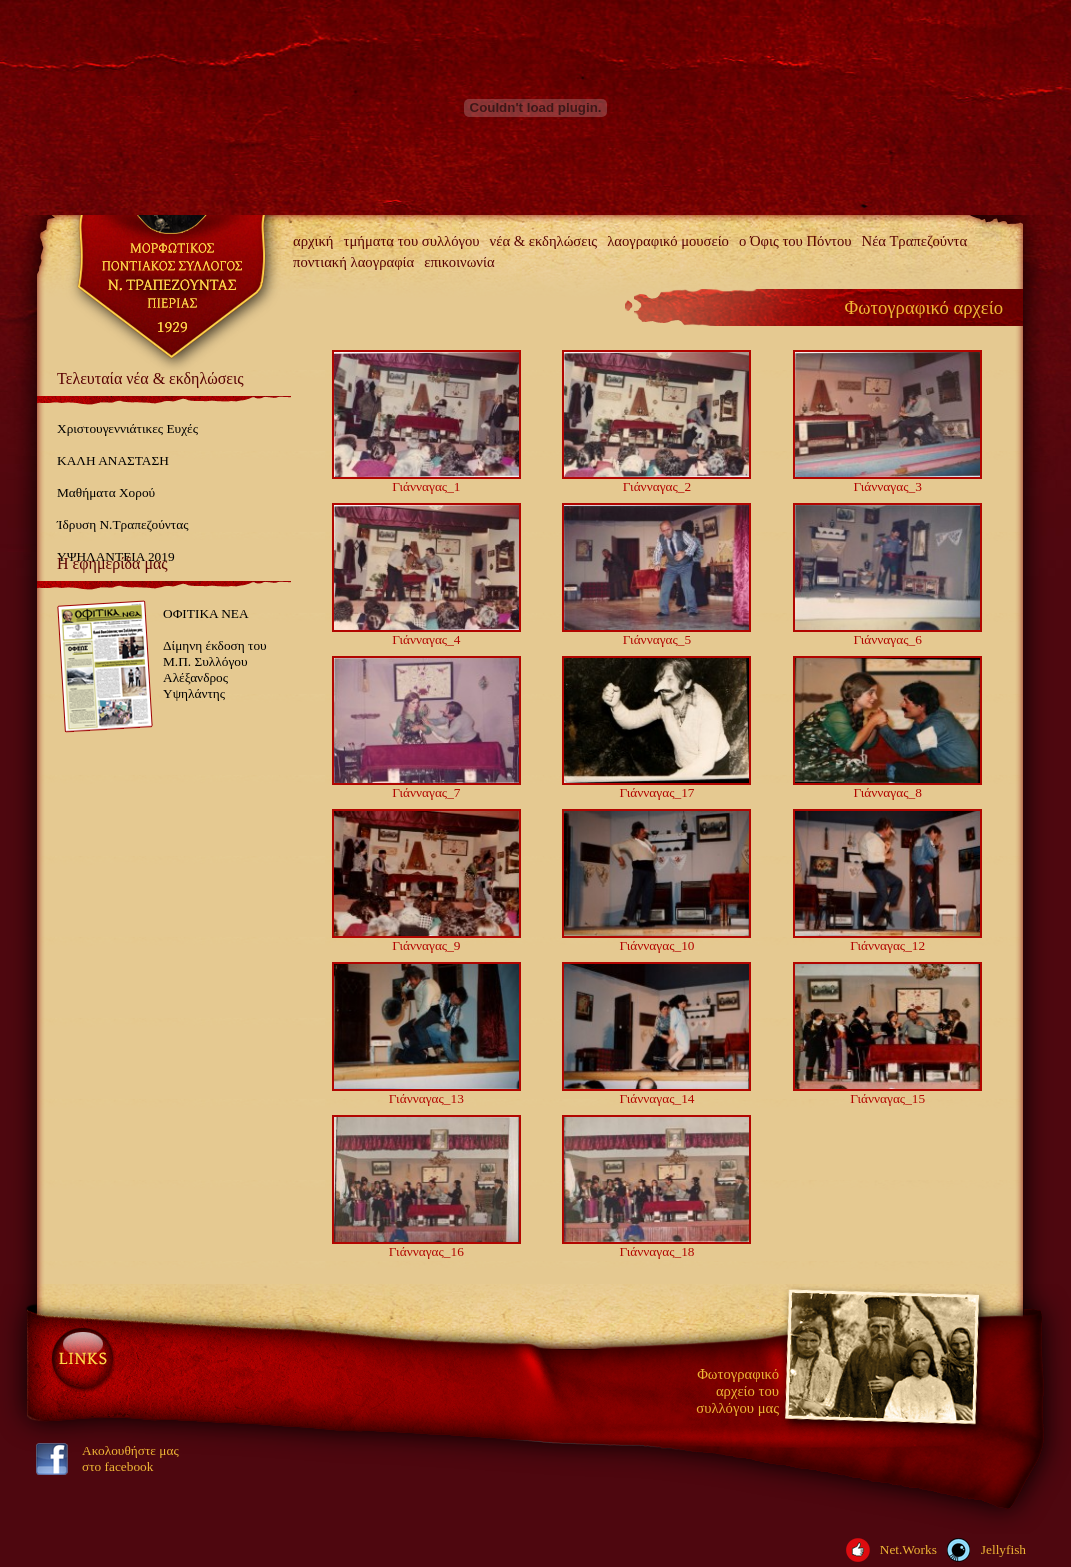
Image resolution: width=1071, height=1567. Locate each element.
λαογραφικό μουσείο (668, 241)
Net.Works (908, 1549)
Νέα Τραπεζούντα (915, 241)
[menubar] (655, 252)
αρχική (313, 241)
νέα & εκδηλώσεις (544, 241)
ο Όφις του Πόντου (795, 241)
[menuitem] (313, 241)
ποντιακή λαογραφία (353, 262)
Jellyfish (1003, 1549)
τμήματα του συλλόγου (412, 241)
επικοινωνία (459, 262)
